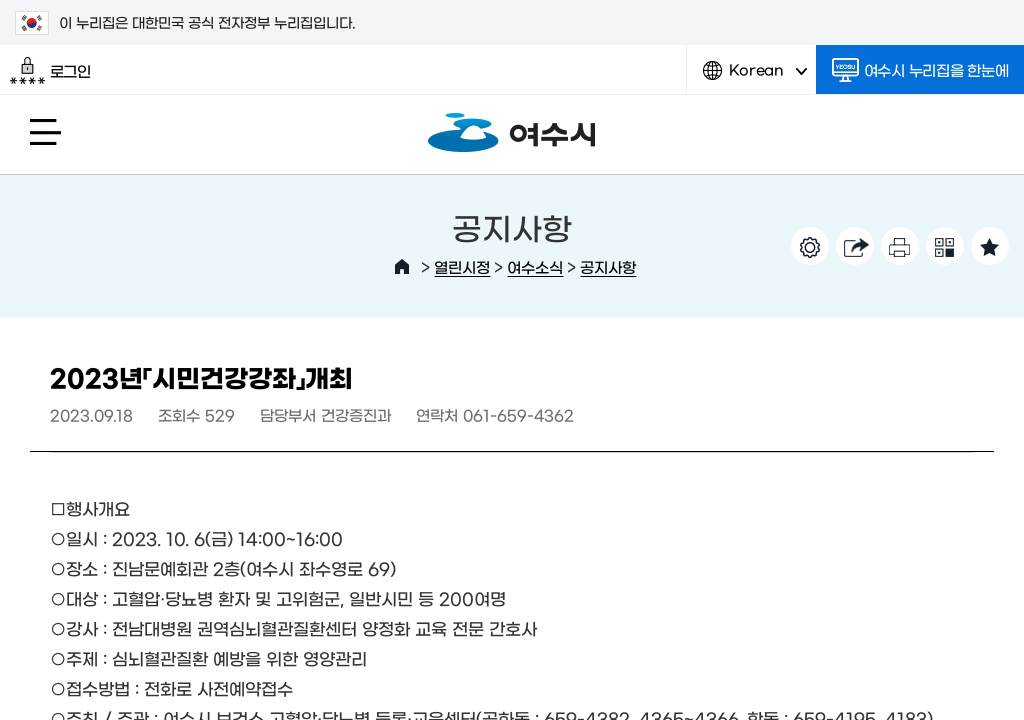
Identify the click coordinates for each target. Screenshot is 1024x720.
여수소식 (535, 266)
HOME (402, 267)
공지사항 (608, 266)
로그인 (50, 71)
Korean (755, 77)
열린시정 (462, 266)
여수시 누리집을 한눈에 (920, 70)
